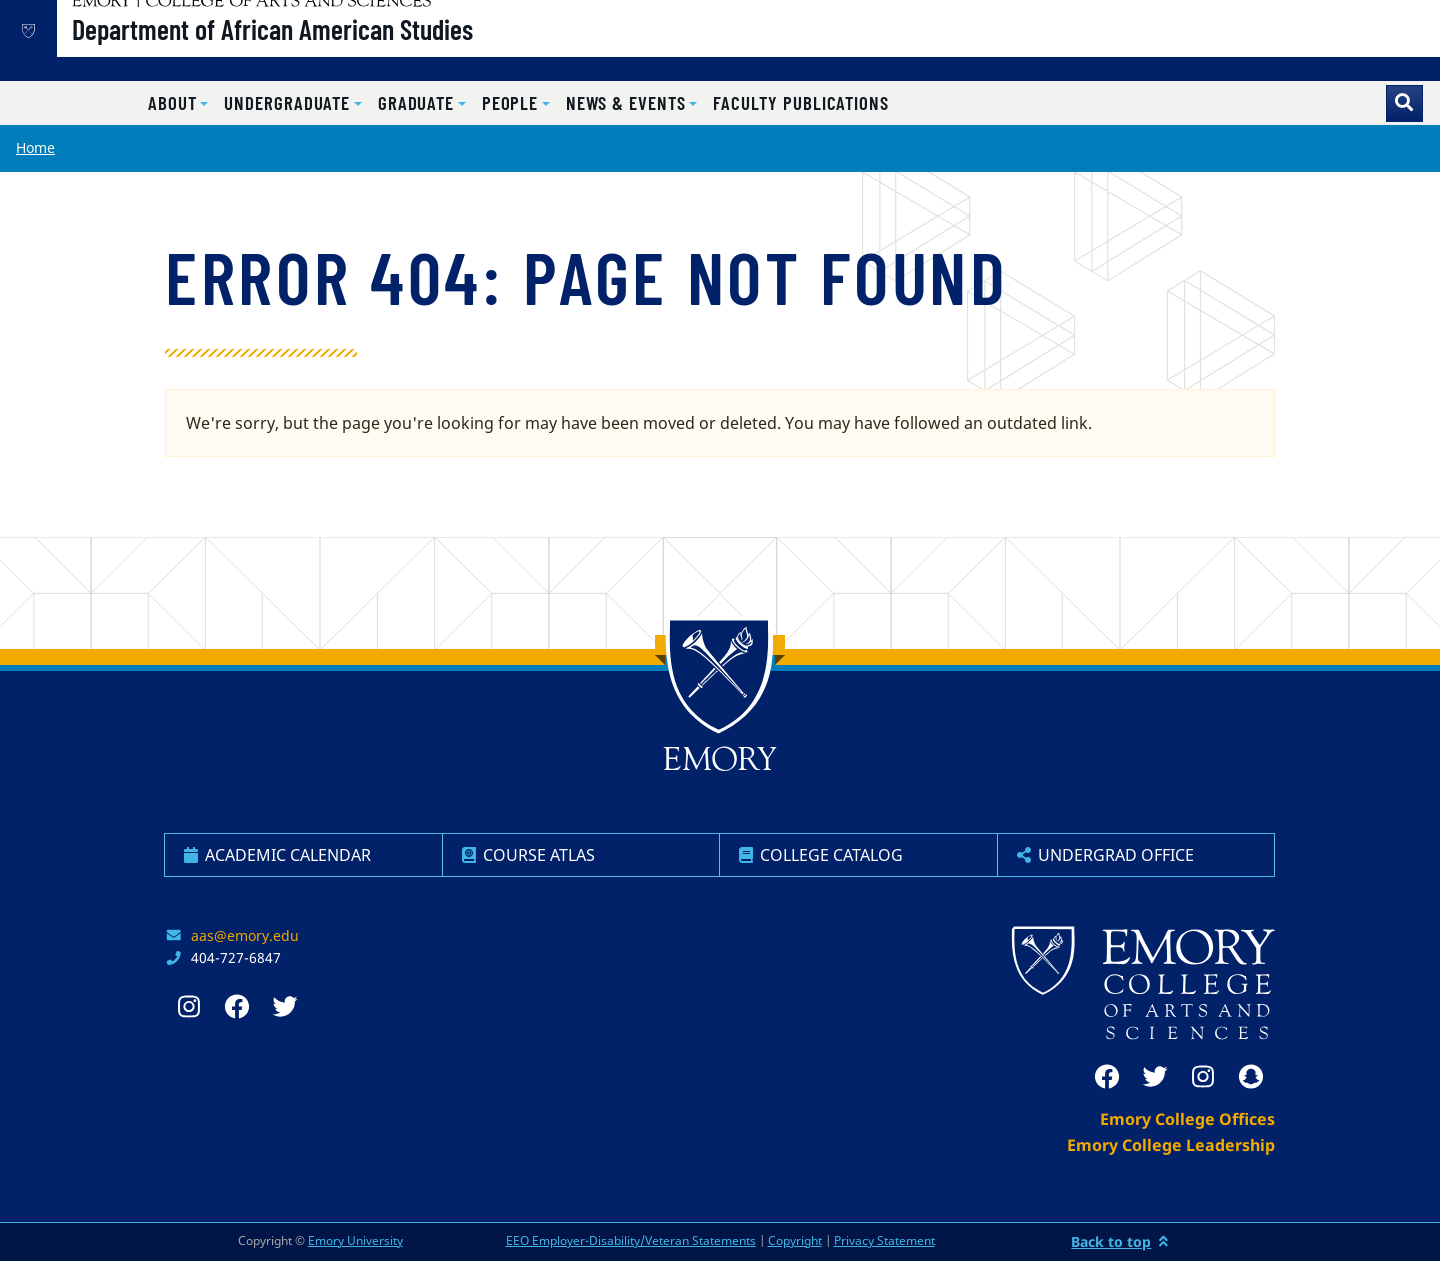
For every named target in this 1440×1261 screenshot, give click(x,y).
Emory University (355, 1240)
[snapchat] (1251, 1077)
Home (35, 147)
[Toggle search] (1404, 103)
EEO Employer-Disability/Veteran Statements (631, 1240)
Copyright (795, 1240)
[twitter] (1155, 1077)
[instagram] (1203, 1077)
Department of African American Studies (340, 51)
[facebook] (1107, 1077)
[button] (178, 103)
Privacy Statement (884, 1240)
